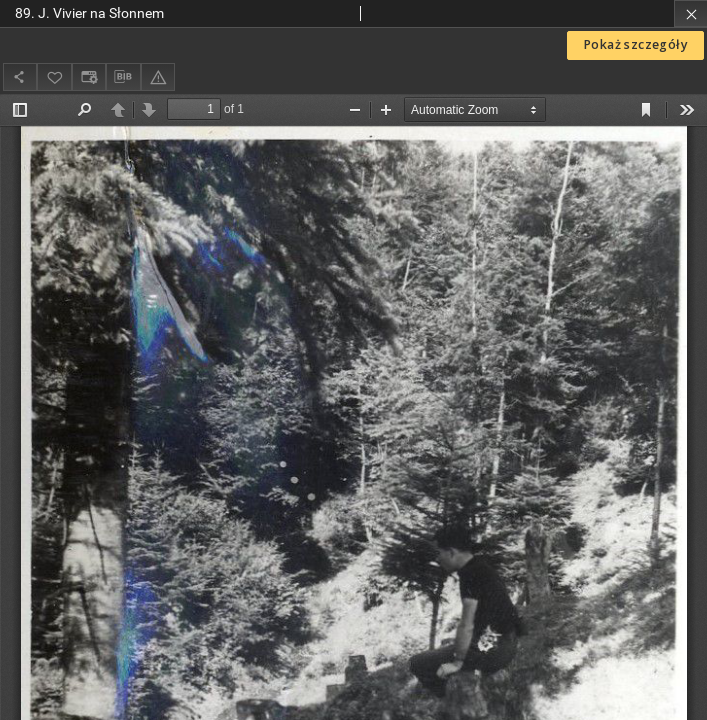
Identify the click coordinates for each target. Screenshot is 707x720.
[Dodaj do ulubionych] (54, 76)
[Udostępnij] (20, 76)
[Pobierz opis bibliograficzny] (123, 77)
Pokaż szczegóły (635, 44)
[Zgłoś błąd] (158, 76)
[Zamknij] (690, 13)
